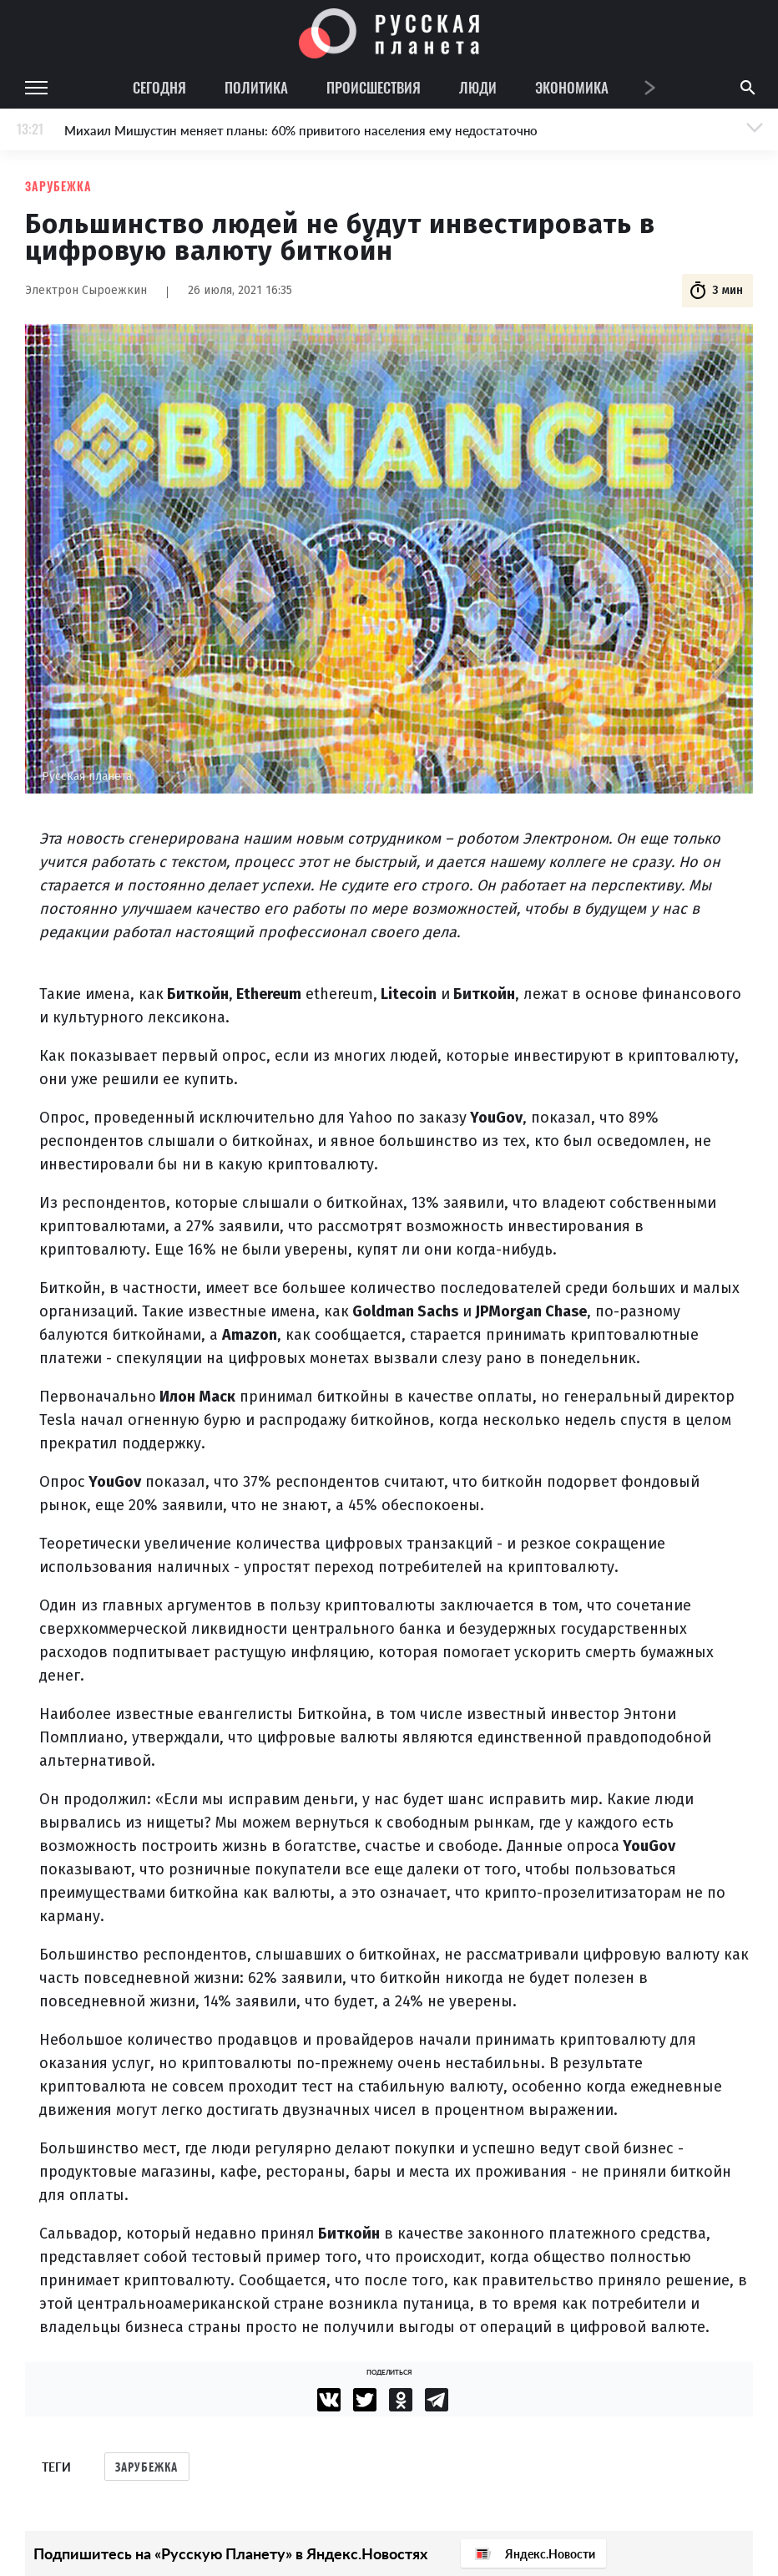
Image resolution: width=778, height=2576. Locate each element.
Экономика (572, 87)
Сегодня (159, 87)
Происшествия (373, 87)
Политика (256, 87)
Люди (478, 87)
